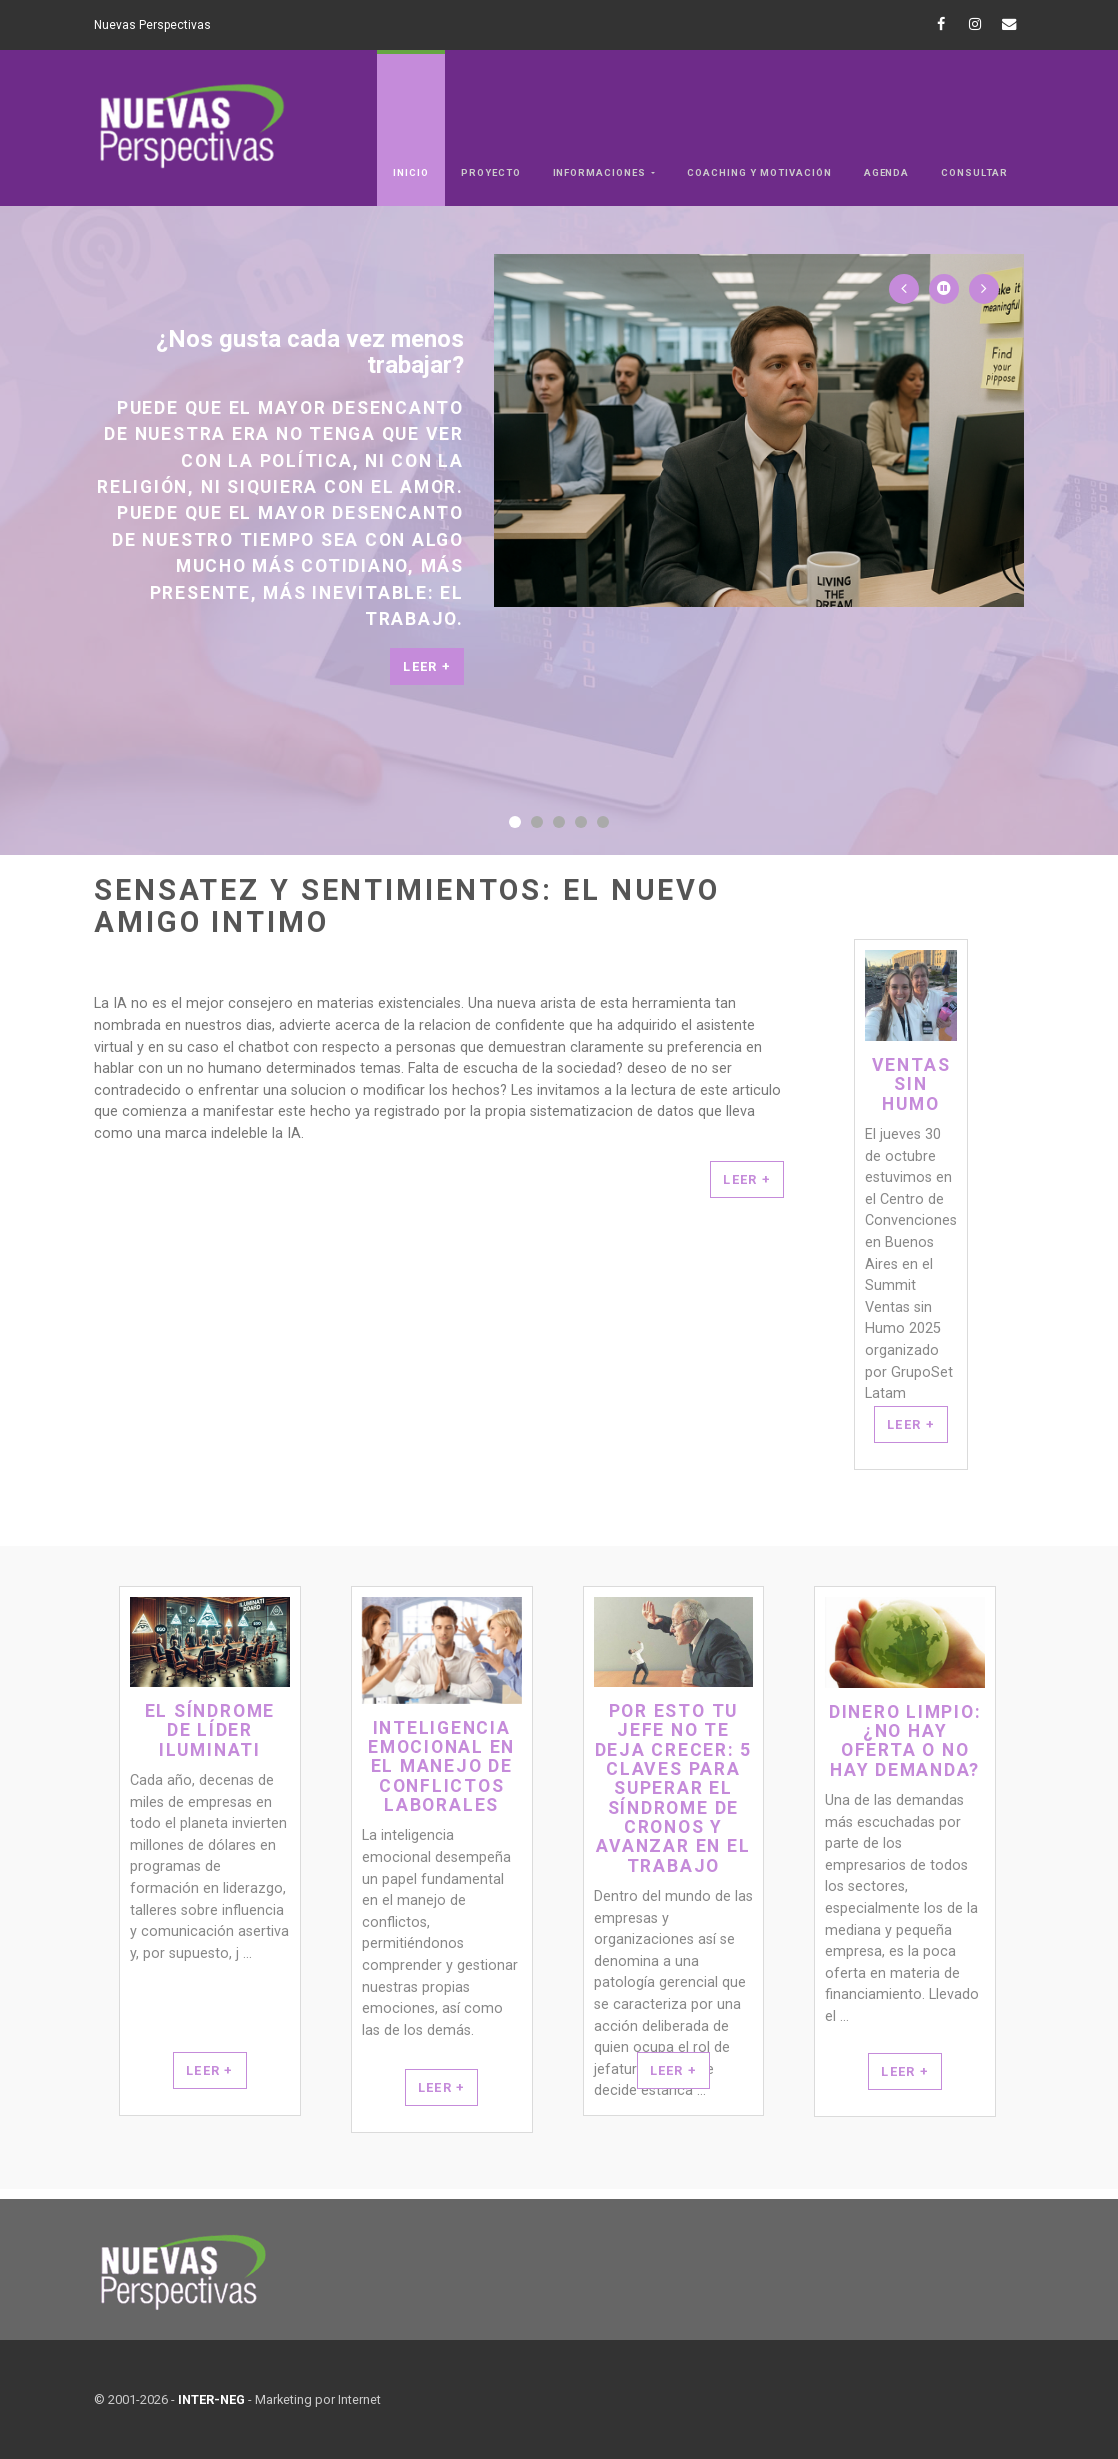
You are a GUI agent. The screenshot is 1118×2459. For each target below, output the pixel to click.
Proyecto (491, 172)
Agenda (887, 172)
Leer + (427, 666)
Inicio (411, 172)
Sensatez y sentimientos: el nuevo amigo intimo (407, 906)
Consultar (974, 172)
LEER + (747, 1179)
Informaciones (601, 172)
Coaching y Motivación (759, 172)
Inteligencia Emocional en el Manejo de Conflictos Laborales (441, 1767)
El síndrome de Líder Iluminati (210, 1731)
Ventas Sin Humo (911, 1085)
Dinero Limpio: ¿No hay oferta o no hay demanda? (905, 1741)
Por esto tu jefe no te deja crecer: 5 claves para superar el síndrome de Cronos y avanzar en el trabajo (674, 1789)
